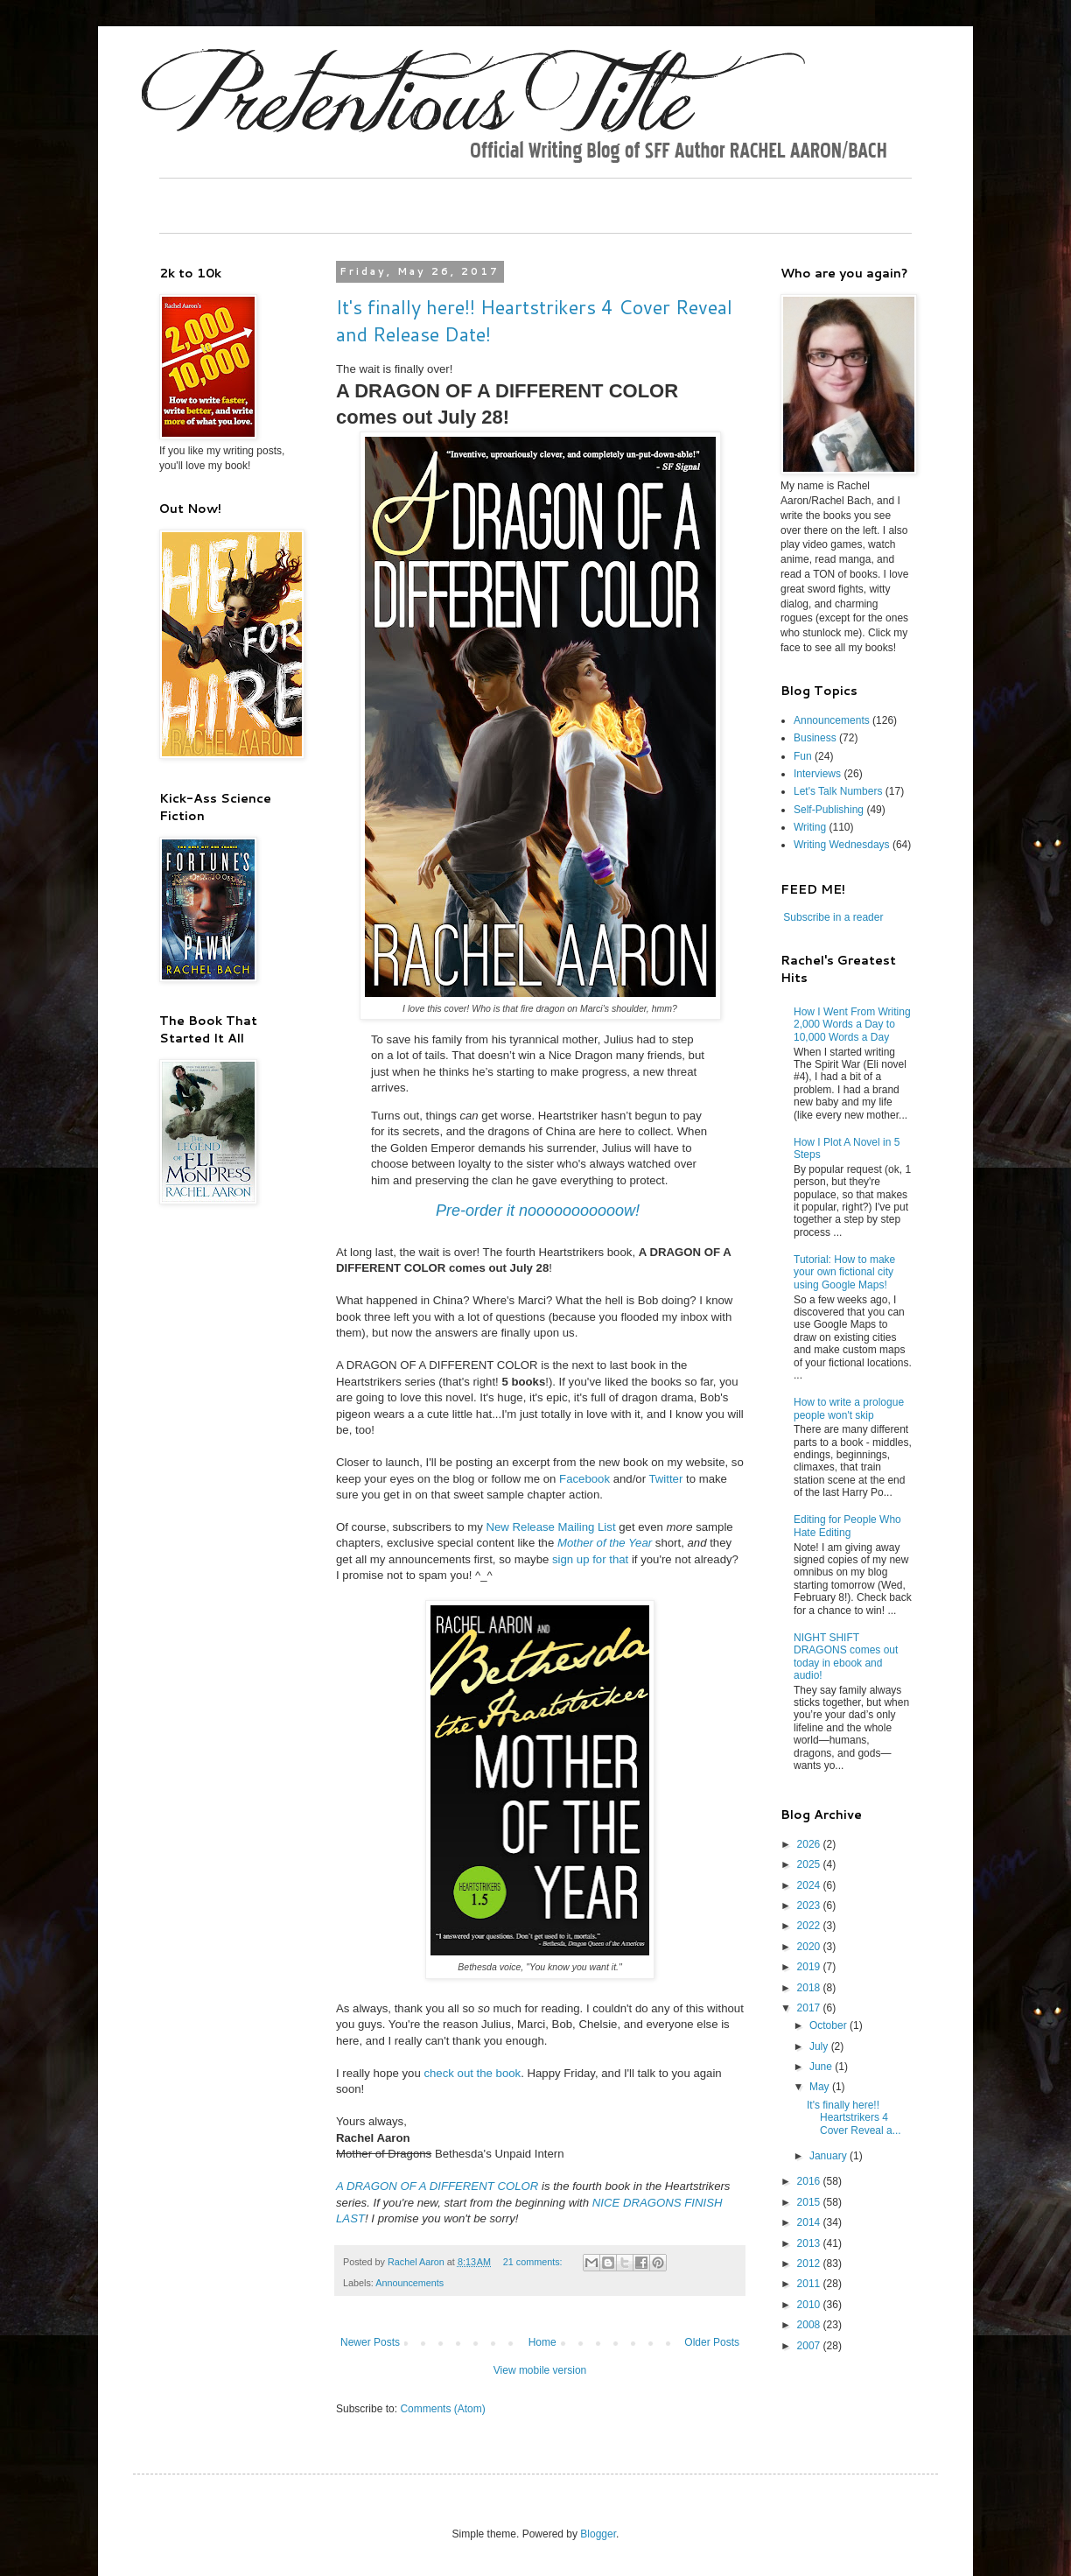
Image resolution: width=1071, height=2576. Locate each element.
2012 (810, 2263)
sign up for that (590, 1559)
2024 (810, 1885)
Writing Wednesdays (842, 845)
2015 (810, 2202)
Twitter (666, 1478)
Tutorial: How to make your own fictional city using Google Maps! (844, 1272)
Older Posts (711, 2342)
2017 (810, 2008)
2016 (810, 2181)
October (829, 2025)
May (820, 2087)
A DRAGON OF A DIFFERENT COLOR (437, 2186)
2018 (810, 1988)
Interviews (817, 774)
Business (815, 738)
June (822, 2066)
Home (542, 2342)
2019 (810, 1967)
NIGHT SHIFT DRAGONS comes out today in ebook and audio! (846, 1656)
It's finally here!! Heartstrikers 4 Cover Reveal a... (854, 2118)
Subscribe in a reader (833, 917)
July (820, 2046)
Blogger (598, 2534)
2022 (810, 1926)
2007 (810, 2346)
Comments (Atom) (442, 2409)
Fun (803, 756)
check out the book (472, 2073)
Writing (810, 827)
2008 (810, 2325)
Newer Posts (370, 2342)
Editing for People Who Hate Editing (847, 1525)
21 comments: (534, 2262)
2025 (810, 1864)
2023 (810, 1905)
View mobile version (540, 2370)
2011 (810, 2284)
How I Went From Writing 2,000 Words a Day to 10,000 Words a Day (852, 1024)
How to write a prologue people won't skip (849, 1408)
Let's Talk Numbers (838, 791)
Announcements (409, 2283)
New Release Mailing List (551, 1527)
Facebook (584, 1478)
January (829, 2156)
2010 (810, 2305)
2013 (810, 2243)
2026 (810, 1844)
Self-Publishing (829, 810)
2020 (810, 1947)
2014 (810, 2222)
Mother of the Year (604, 1542)
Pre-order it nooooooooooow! (538, 1210)
